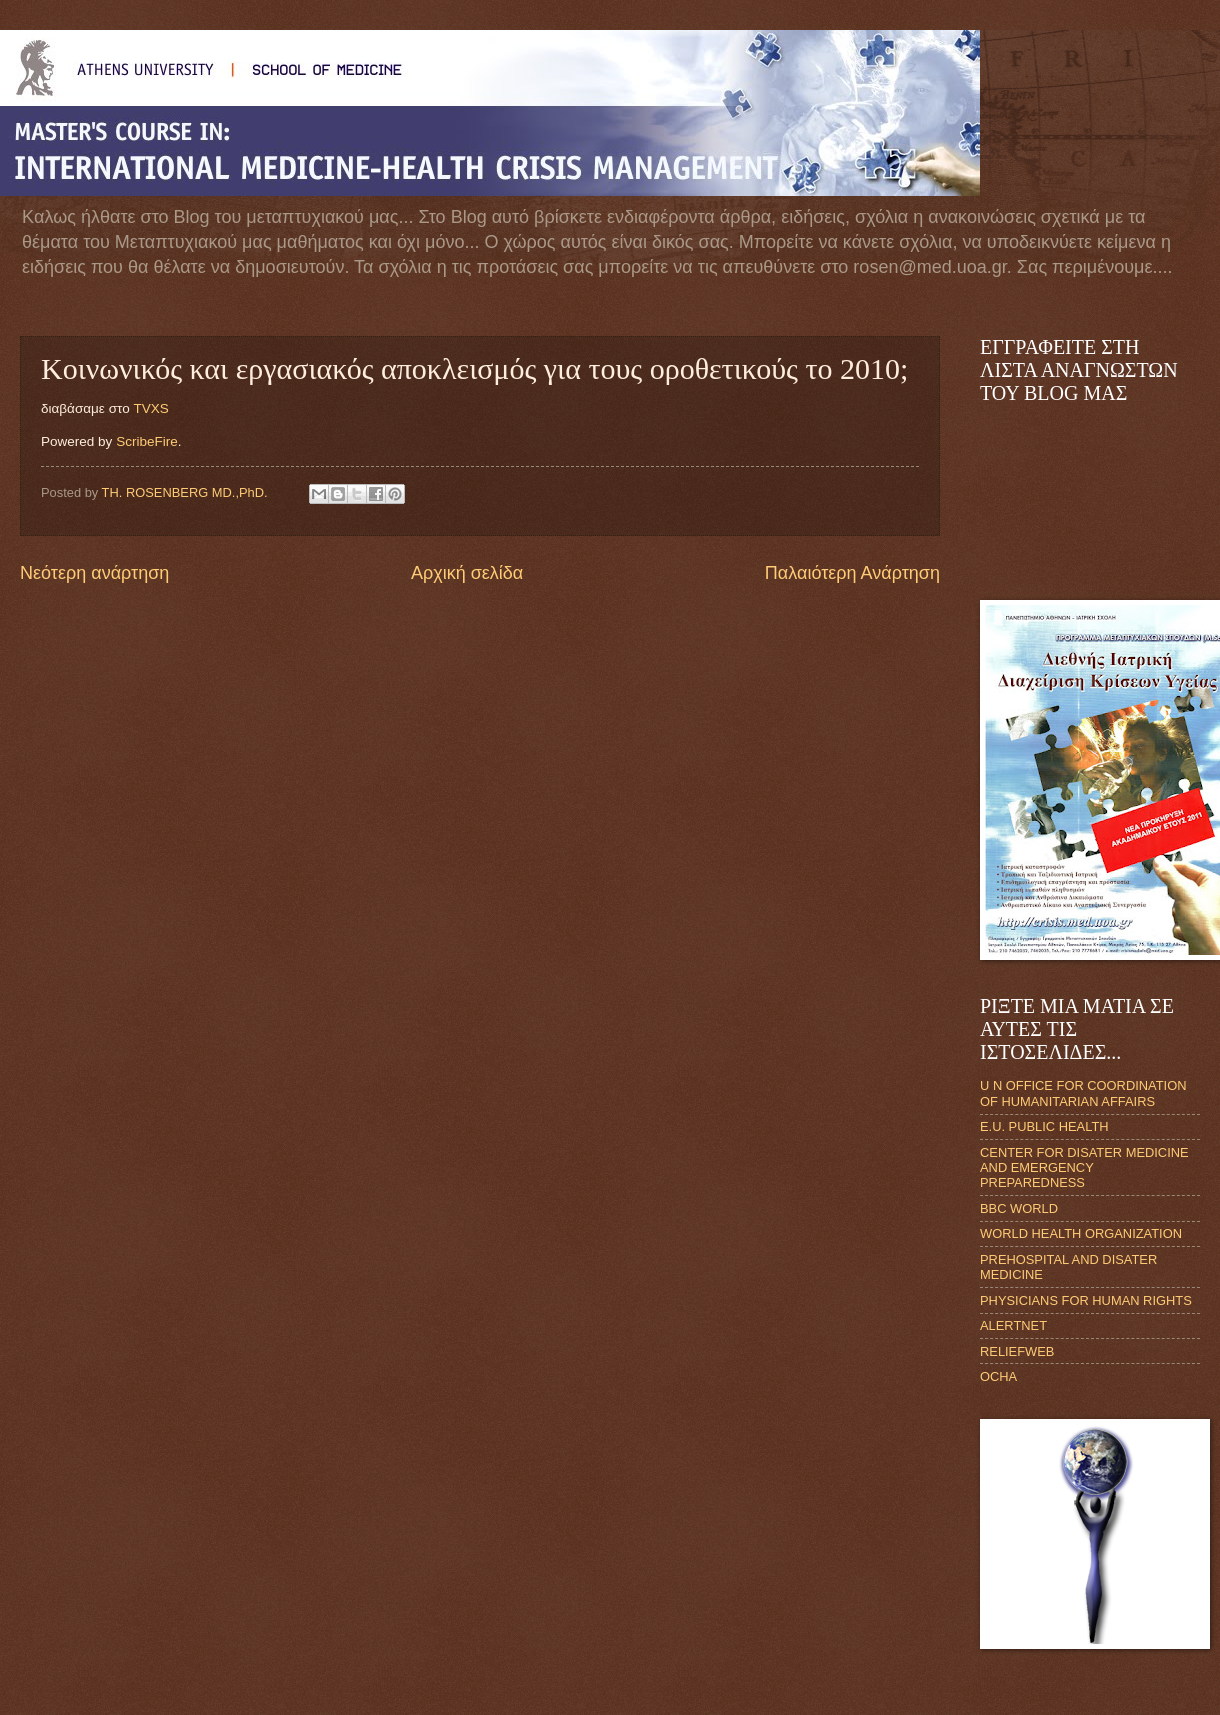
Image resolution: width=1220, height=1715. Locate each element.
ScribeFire (147, 441)
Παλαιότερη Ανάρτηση (852, 573)
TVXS (150, 408)
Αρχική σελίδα (467, 573)
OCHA (998, 1376)
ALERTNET (1013, 1325)
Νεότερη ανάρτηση (94, 573)
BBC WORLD (1019, 1208)
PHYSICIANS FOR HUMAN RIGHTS (1086, 1300)
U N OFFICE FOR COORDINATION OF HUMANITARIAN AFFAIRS (1083, 1093)
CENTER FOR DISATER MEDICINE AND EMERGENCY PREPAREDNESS (1084, 1168)
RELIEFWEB (1017, 1351)
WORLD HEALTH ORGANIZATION (1081, 1233)
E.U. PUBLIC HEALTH (1044, 1126)
